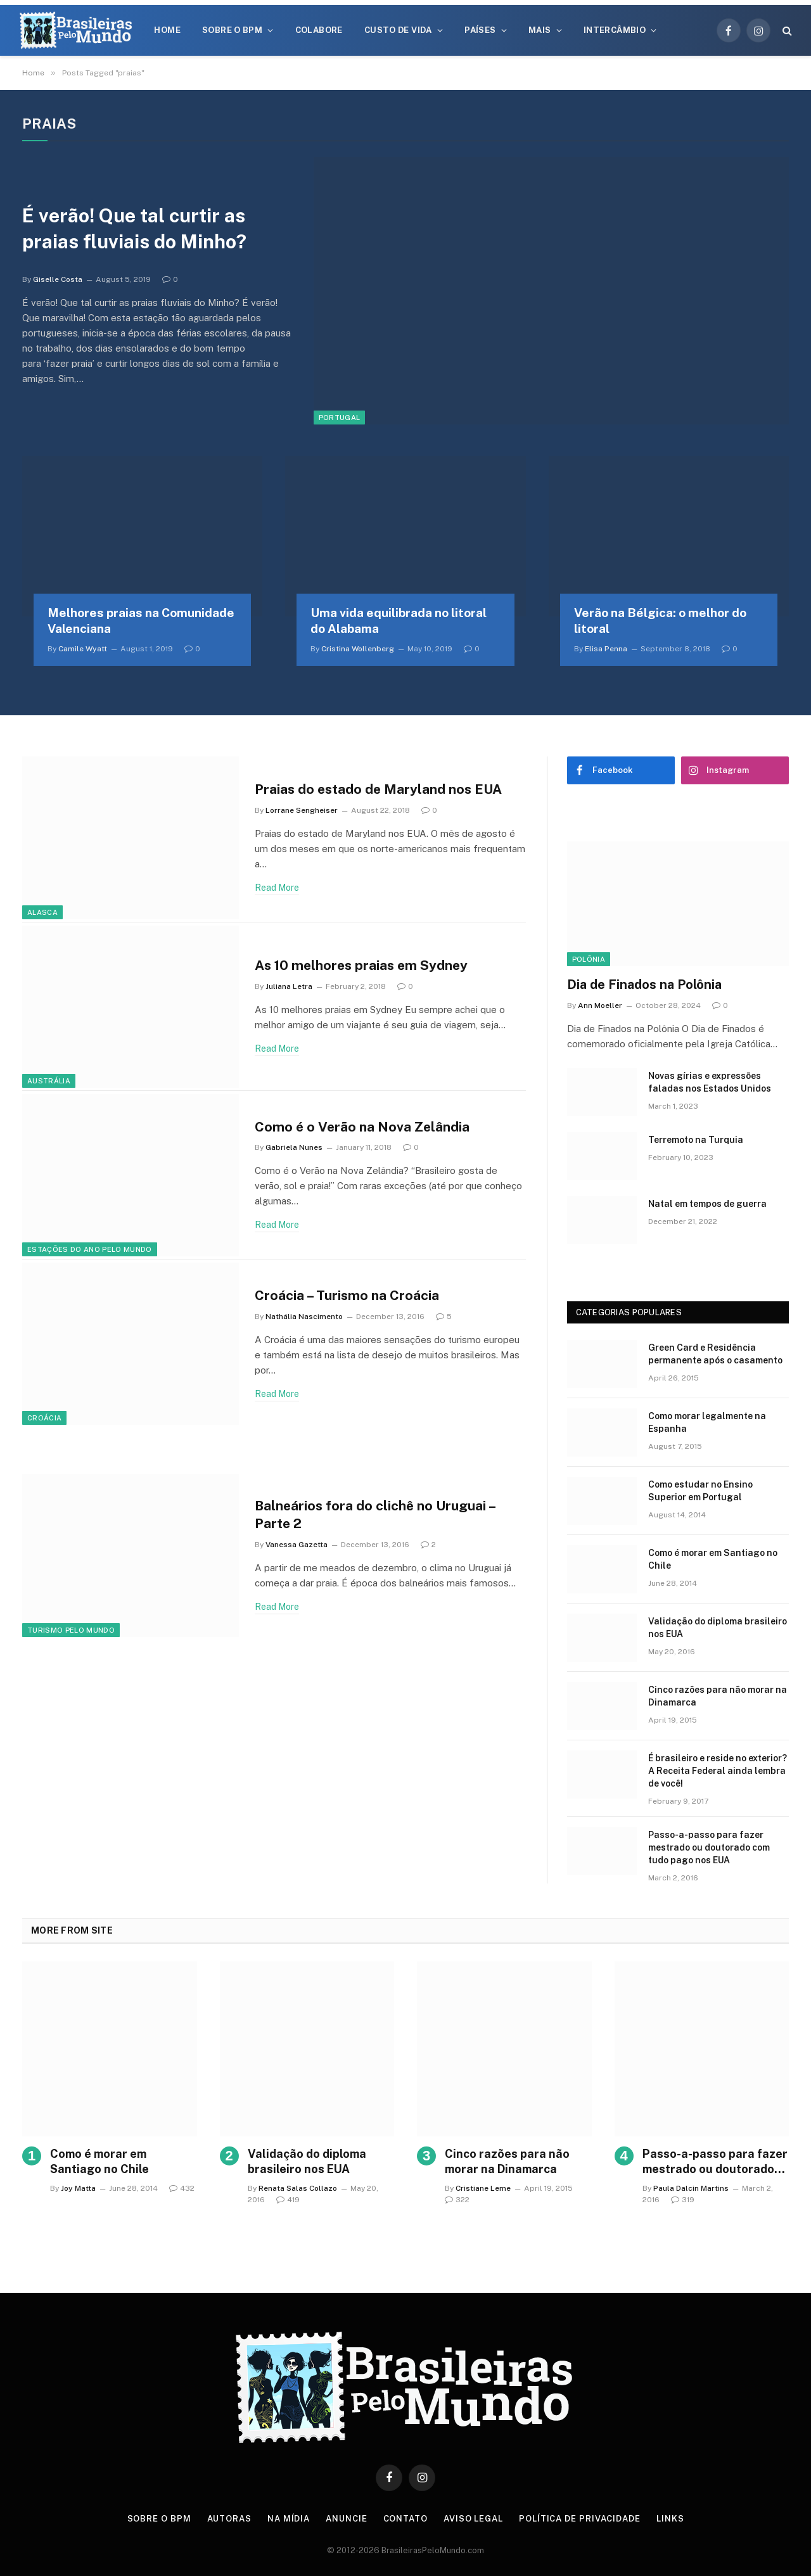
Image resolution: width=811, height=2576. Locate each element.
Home (167, 30)
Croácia (44, 1418)
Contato (405, 2518)
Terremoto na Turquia (695, 1140)
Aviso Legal (473, 2518)
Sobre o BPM (232, 30)
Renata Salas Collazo (298, 2188)
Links (670, 2518)
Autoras (229, 2518)
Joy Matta (78, 2188)
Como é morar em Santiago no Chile (712, 1559)
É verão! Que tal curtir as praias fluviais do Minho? (138, 228)
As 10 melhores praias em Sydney (361, 965)
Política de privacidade (580, 2518)
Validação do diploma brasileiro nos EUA (717, 1627)
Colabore (319, 30)
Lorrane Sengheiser (301, 810)
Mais (539, 30)
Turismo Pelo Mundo (71, 1630)
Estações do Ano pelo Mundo (89, 1249)
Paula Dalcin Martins (691, 2188)
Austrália (48, 1081)
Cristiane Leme (483, 2188)
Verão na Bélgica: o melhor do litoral (660, 621)
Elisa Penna (606, 648)
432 (182, 2188)
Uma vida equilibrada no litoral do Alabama (398, 621)
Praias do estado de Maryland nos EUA (378, 789)
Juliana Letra (288, 986)
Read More (277, 888)
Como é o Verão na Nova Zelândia (362, 1127)
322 (457, 2199)
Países (479, 30)
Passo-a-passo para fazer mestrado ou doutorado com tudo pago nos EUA (709, 1847)
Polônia (588, 959)
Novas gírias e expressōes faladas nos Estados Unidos (709, 1082)
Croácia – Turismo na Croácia (347, 1295)
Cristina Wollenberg (357, 648)
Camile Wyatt (82, 648)
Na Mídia (288, 2518)
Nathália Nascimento (304, 1316)
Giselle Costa (57, 279)
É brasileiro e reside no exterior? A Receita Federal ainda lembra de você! (717, 1771)
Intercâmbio (615, 30)
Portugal (340, 417)
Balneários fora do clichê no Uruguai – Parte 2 (375, 1515)
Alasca (42, 912)
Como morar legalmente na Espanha (707, 1422)
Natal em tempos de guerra (707, 1204)
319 (682, 2199)
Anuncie (346, 2518)
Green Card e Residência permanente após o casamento (715, 1353)
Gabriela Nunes (293, 1147)
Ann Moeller (600, 1005)
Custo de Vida (398, 30)
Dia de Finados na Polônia (644, 984)
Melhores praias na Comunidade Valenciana (141, 621)
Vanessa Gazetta (296, 1544)
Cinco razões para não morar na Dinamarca (717, 1696)
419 (288, 2199)
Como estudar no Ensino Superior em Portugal (700, 1490)
